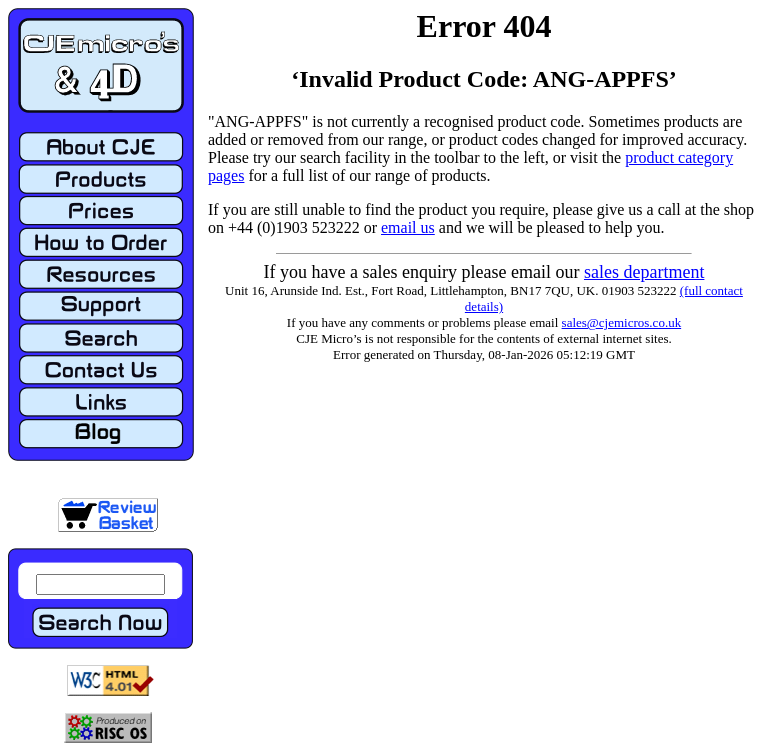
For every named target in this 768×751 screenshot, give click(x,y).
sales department (644, 272)
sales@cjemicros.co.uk (622, 322)
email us (408, 227)
